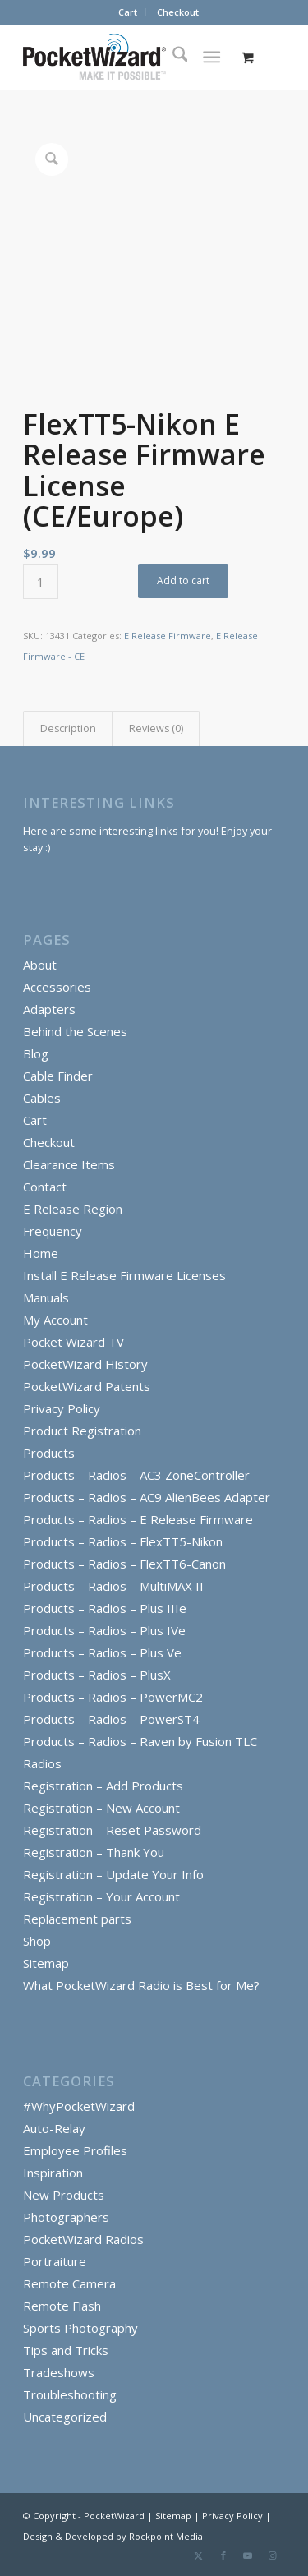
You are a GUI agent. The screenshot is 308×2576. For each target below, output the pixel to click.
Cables (42, 1098)
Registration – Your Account (101, 1896)
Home (40, 1253)
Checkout (178, 12)
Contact (45, 1186)
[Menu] (211, 56)
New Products (63, 2195)
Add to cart (183, 581)
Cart (127, 12)
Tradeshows (58, 2372)
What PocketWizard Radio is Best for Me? (141, 1985)
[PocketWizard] (127, 57)
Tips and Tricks (65, 2350)
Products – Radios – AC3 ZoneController (136, 1475)
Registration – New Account (101, 1808)
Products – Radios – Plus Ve (102, 1652)
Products (49, 1453)
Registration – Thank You (93, 1852)
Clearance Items (69, 1164)
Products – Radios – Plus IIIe (104, 1608)
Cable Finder (58, 1075)
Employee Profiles (75, 2150)
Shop (37, 1941)
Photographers (66, 2217)
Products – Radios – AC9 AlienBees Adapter (146, 1497)
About (40, 964)
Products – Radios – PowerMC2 (113, 1697)
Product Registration (82, 1430)
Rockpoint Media (166, 2536)
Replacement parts (77, 1918)
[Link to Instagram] (272, 2555)
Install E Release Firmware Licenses (124, 1275)
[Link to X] (198, 2555)
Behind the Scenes (75, 1031)
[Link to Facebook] (223, 2555)
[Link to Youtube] (248, 2555)
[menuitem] (128, 12)
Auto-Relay (54, 2128)
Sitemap (46, 1963)
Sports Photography (80, 2328)
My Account (55, 1319)
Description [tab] (68, 728)
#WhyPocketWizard (79, 2106)
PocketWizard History (85, 1364)
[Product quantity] (40, 581)
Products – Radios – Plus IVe (104, 1630)
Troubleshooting (70, 2394)
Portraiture (54, 2261)
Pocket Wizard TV (73, 1342)
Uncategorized (65, 2416)
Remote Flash (62, 2305)
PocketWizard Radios (83, 2239)
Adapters (49, 1009)
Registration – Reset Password (112, 1830)
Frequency (52, 1231)
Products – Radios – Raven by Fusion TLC (140, 1741)
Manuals (46, 1297)
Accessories (57, 987)
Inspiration (53, 2172)
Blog (35, 1053)
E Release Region (72, 1208)
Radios (42, 1763)
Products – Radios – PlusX (97, 1674)
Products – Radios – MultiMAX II (113, 1586)
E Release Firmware (167, 635)
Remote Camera (69, 2283)
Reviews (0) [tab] (156, 728)
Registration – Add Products (103, 1785)
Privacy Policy (61, 1408)
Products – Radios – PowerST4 (111, 1719)
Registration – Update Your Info (113, 1874)
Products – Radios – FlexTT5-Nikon (123, 1541)
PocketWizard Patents (86, 1386)
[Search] (172, 57)
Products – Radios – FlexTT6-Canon (124, 1563)
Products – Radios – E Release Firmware (138, 1519)
